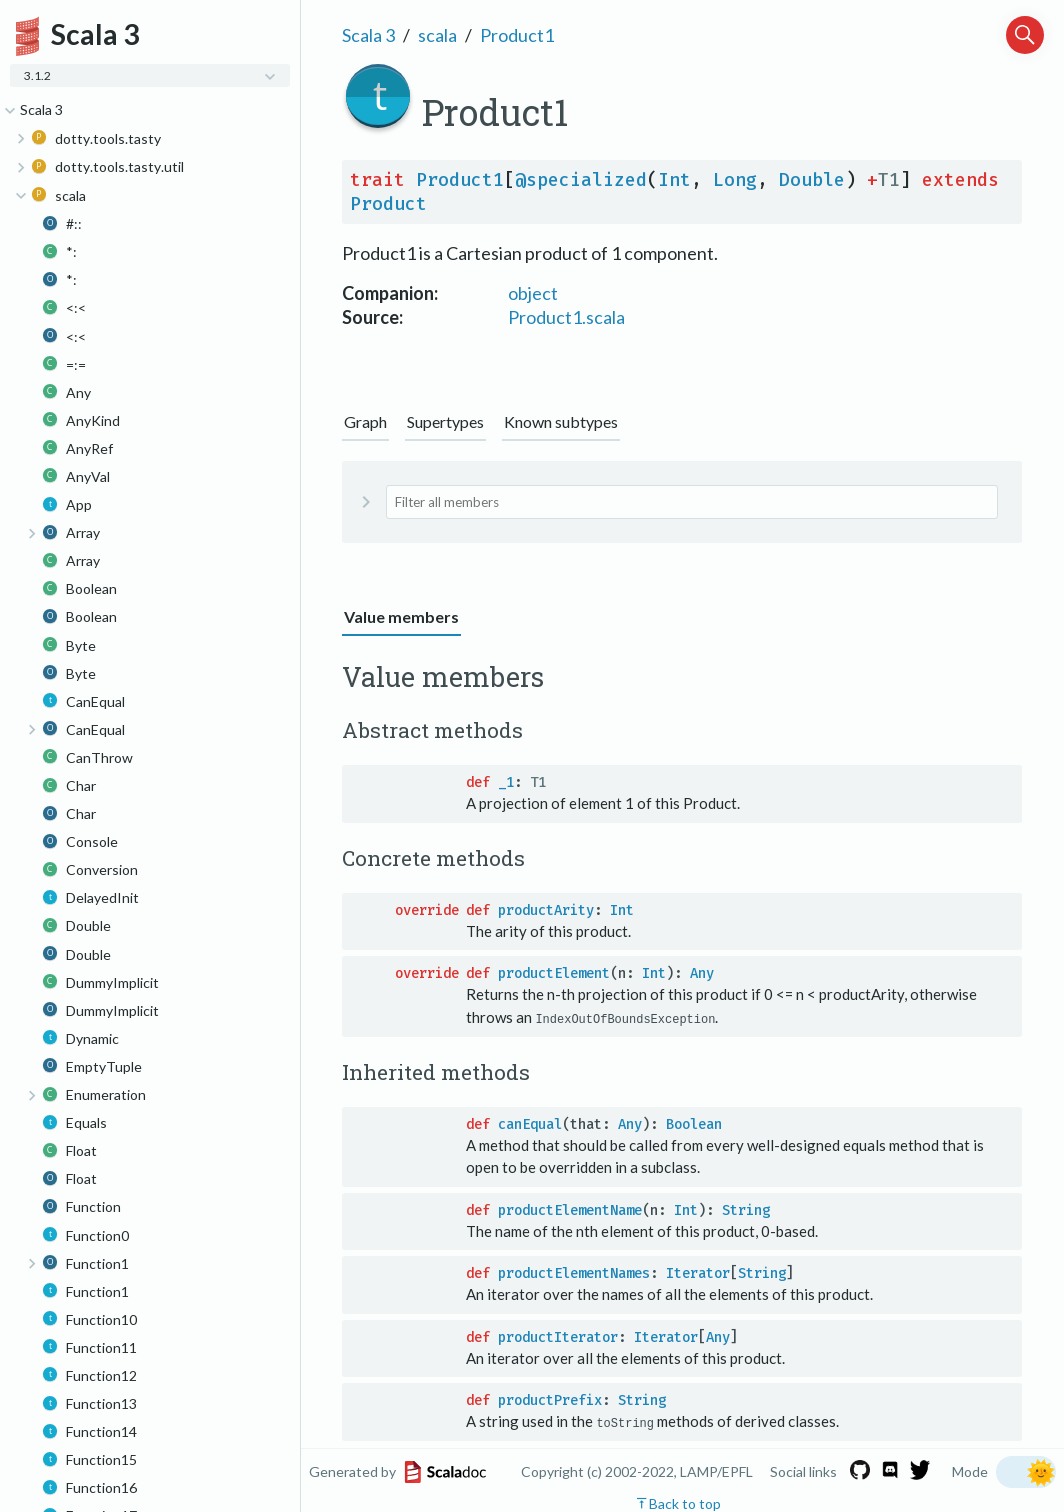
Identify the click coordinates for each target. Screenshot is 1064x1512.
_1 (506, 782)
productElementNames (574, 1273)
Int (674, 180)
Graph (365, 421)
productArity (546, 910)
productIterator (558, 1336)
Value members (401, 616)
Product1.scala (566, 317)
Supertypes (445, 421)
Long (735, 180)
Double (812, 180)
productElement (554, 973)
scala (437, 35)
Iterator (698, 1273)
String (746, 1209)
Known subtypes (561, 421)
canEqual (530, 1123)
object (533, 293)
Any (702, 973)
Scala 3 (368, 35)
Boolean (694, 1123)
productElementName (570, 1209)
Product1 (517, 35)
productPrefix (550, 1400)
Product (388, 204)
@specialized (581, 180)
